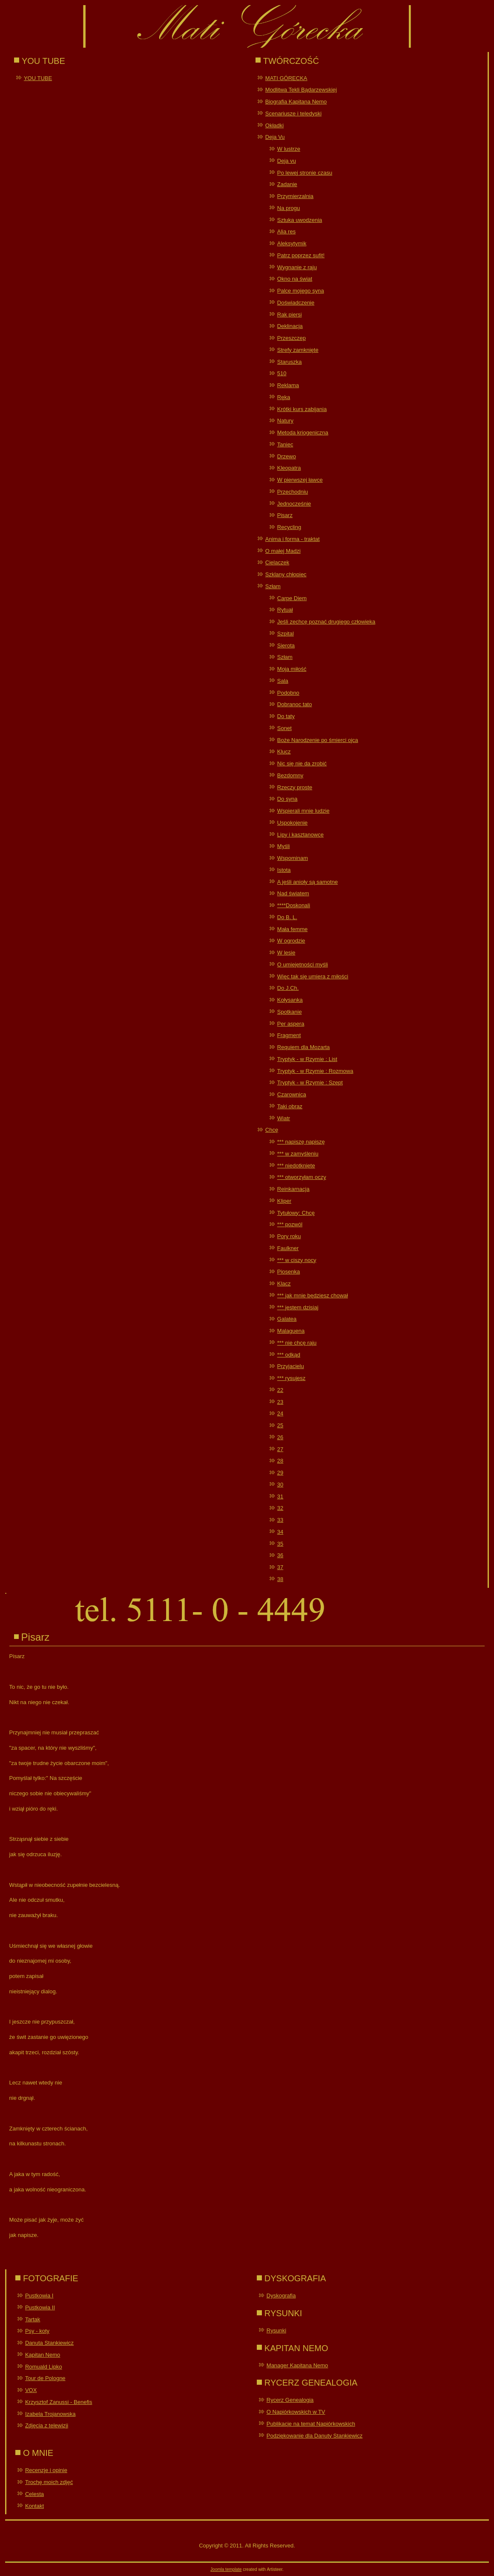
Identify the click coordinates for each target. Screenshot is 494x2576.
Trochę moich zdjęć (49, 2482)
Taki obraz (289, 1106)
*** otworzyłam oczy (301, 1177)
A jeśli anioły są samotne (307, 882)
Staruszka (289, 362)
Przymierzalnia (295, 196)
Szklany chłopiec (286, 574)
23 (280, 1402)
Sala (282, 681)
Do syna (287, 799)
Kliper (284, 1201)
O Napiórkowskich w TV (296, 2412)
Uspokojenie (292, 822)
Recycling (289, 527)
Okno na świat (294, 279)
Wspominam (292, 858)
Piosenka (288, 1271)
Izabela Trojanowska (50, 2414)
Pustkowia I (39, 2295)
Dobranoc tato (294, 704)
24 (280, 1413)
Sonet (284, 728)
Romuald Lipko (43, 2366)
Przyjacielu (290, 1366)
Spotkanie (289, 1012)
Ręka (283, 397)
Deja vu (286, 161)
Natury (285, 420)
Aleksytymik (292, 243)
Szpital (285, 633)
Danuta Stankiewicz (49, 2343)
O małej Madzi (283, 551)
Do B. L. (287, 917)
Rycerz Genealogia (290, 2400)
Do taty (286, 716)
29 (280, 1472)
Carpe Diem (292, 598)
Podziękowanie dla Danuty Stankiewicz (314, 2435)
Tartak (32, 2319)
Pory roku (289, 1236)
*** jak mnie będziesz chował (312, 1295)
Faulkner (288, 1248)
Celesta (34, 2494)
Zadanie (287, 184)
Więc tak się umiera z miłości (312, 976)
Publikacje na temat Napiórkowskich (311, 2424)
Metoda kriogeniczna (302, 432)
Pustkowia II (40, 2307)
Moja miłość (292, 669)
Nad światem (293, 893)
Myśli (283, 846)
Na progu (288, 208)
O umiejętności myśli (302, 964)
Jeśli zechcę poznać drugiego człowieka (326, 621)
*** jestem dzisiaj (298, 1307)
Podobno (288, 693)
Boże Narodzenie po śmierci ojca (317, 740)
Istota (284, 870)
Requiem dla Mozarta (303, 1047)
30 (280, 1484)
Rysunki (276, 2330)
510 (282, 373)
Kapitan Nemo (42, 2355)
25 (280, 1425)
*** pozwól (289, 1224)
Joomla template (225, 2569)
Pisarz (285, 515)
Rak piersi (289, 314)
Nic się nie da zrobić (302, 763)
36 (280, 1555)
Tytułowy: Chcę (296, 1213)
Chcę (271, 1130)
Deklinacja (290, 326)
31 (280, 1496)
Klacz (284, 1283)
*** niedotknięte (296, 1165)
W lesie (286, 952)
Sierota (286, 645)
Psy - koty (37, 2331)
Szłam (273, 586)
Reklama (288, 385)
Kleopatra (289, 468)
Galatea (287, 1319)
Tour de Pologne (45, 2378)
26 (280, 1437)
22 (280, 1390)
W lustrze (288, 149)
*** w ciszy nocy (296, 1260)
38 (280, 1579)
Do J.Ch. (288, 988)
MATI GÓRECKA (286, 78)
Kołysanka (290, 1000)
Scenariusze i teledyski (293, 113)
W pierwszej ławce (300, 480)
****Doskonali (293, 905)
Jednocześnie (294, 503)
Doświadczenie (295, 302)
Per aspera (290, 1024)
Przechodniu (292, 492)
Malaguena (290, 1331)
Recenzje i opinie (46, 2470)
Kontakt (34, 2506)
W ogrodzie (291, 940)
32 (280, 1508)
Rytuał (285, 610)
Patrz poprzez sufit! (301, 255)
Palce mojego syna (300, 291)
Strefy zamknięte (298, 350)
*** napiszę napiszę (301, 1141)
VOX (31, 2390)
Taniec (285, 444)
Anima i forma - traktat (292, 539)
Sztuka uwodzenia (299, 220)
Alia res (286, 231)
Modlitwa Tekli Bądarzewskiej (301, 89)
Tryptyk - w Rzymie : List (307, 1059)
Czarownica (291, 1094)
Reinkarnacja (293, 1189)
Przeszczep (291, 338)
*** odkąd (288, 1354)
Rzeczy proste (294, 787)
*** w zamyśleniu (298, 1153)
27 (280, 1449)
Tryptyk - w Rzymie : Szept (310, 1082)
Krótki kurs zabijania (302, 409)
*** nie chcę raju (297, 1343)
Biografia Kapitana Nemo (296, 101)
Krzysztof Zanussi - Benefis (58, 2402)
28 (280, 1461)
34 (280, 1532)
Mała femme (292, 929)
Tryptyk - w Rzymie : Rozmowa (315, 1071)
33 (280, 1520)
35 (280, 1544)
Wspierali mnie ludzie (303, 811)
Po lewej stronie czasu (304, 173)
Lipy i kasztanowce (300, 834)
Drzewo (286, 456)
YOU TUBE (38, 78)
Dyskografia (281, 2295)
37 (280, 1567)
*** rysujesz (291, 1378)
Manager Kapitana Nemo (297, 2365)
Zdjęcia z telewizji (46, 2425)
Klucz (284, 751)
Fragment (289, 1035)
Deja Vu (275, 137)
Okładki (274, 125)
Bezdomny (290, 775)
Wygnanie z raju (297, 267)
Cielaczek (277, 562)
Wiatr (283, 1118)
